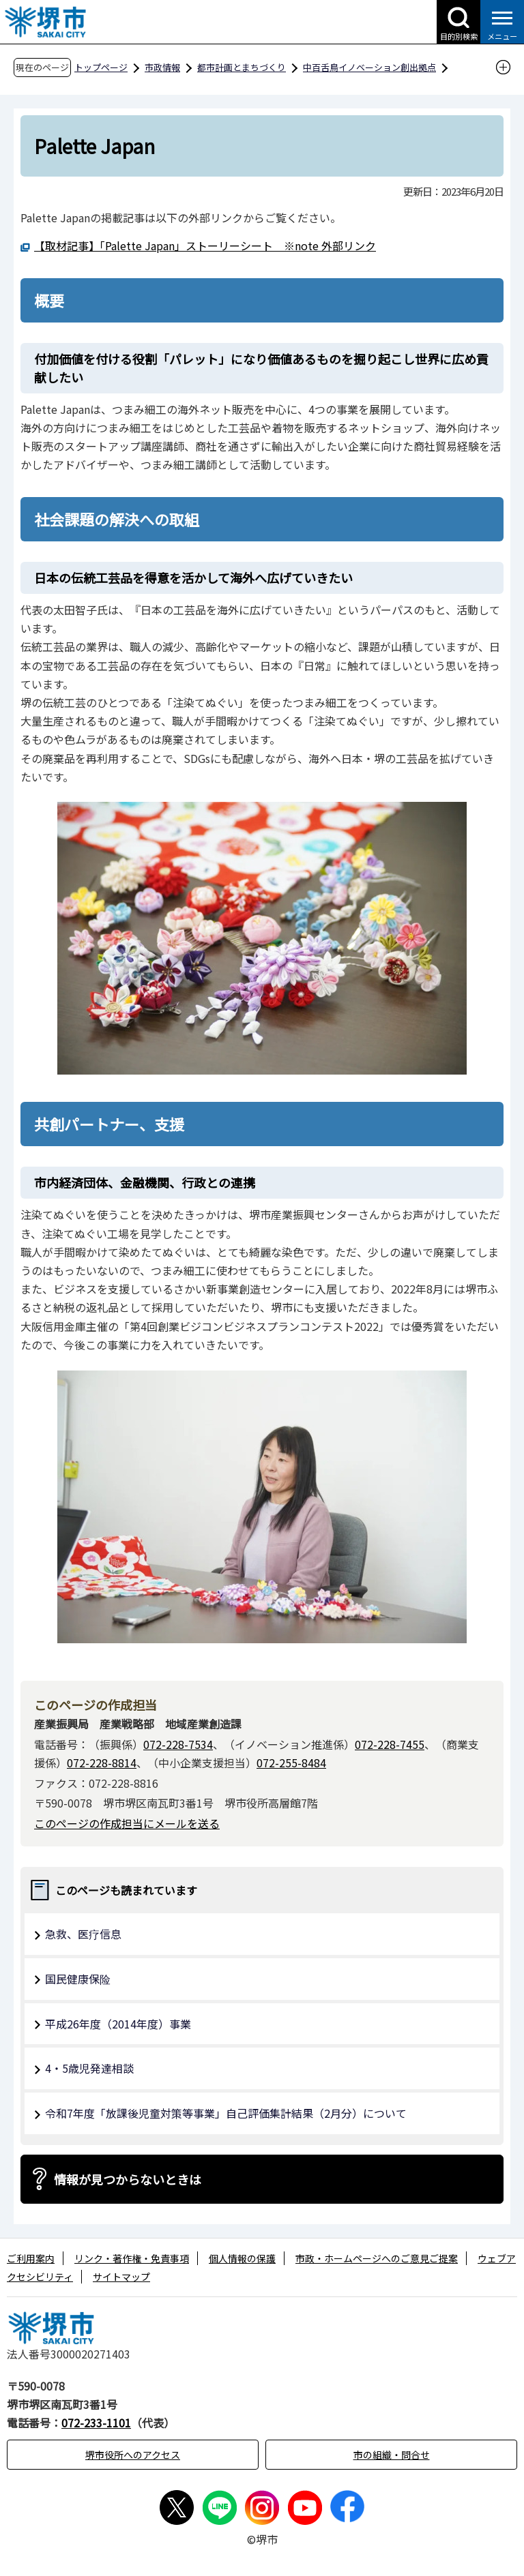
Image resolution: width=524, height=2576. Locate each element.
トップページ (101, 67)
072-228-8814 (101, 1762)
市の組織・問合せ (391, 2454)
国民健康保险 (78, 1979)
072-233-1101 (96, 2422)
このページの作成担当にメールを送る (127, 1823)
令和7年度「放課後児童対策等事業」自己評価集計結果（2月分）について (226, 2113)
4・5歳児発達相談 (89, 2068)
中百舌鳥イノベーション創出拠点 (369, 67)
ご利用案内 (31, 2258)
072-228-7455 (389, 1744)
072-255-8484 (291, 1762)
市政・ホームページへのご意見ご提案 (376, 2258)
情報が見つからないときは (127, 2179)
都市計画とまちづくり (241, 67)
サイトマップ (121, 2276)
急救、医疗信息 (83, 1934)
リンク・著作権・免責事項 (131, 2258)
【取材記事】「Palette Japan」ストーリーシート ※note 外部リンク (205, 245)
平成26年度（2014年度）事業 (118, 2024)
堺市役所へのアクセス (132, 2454)
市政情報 (162, 67)
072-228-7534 (178, 1744)
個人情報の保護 (242, 2258)
